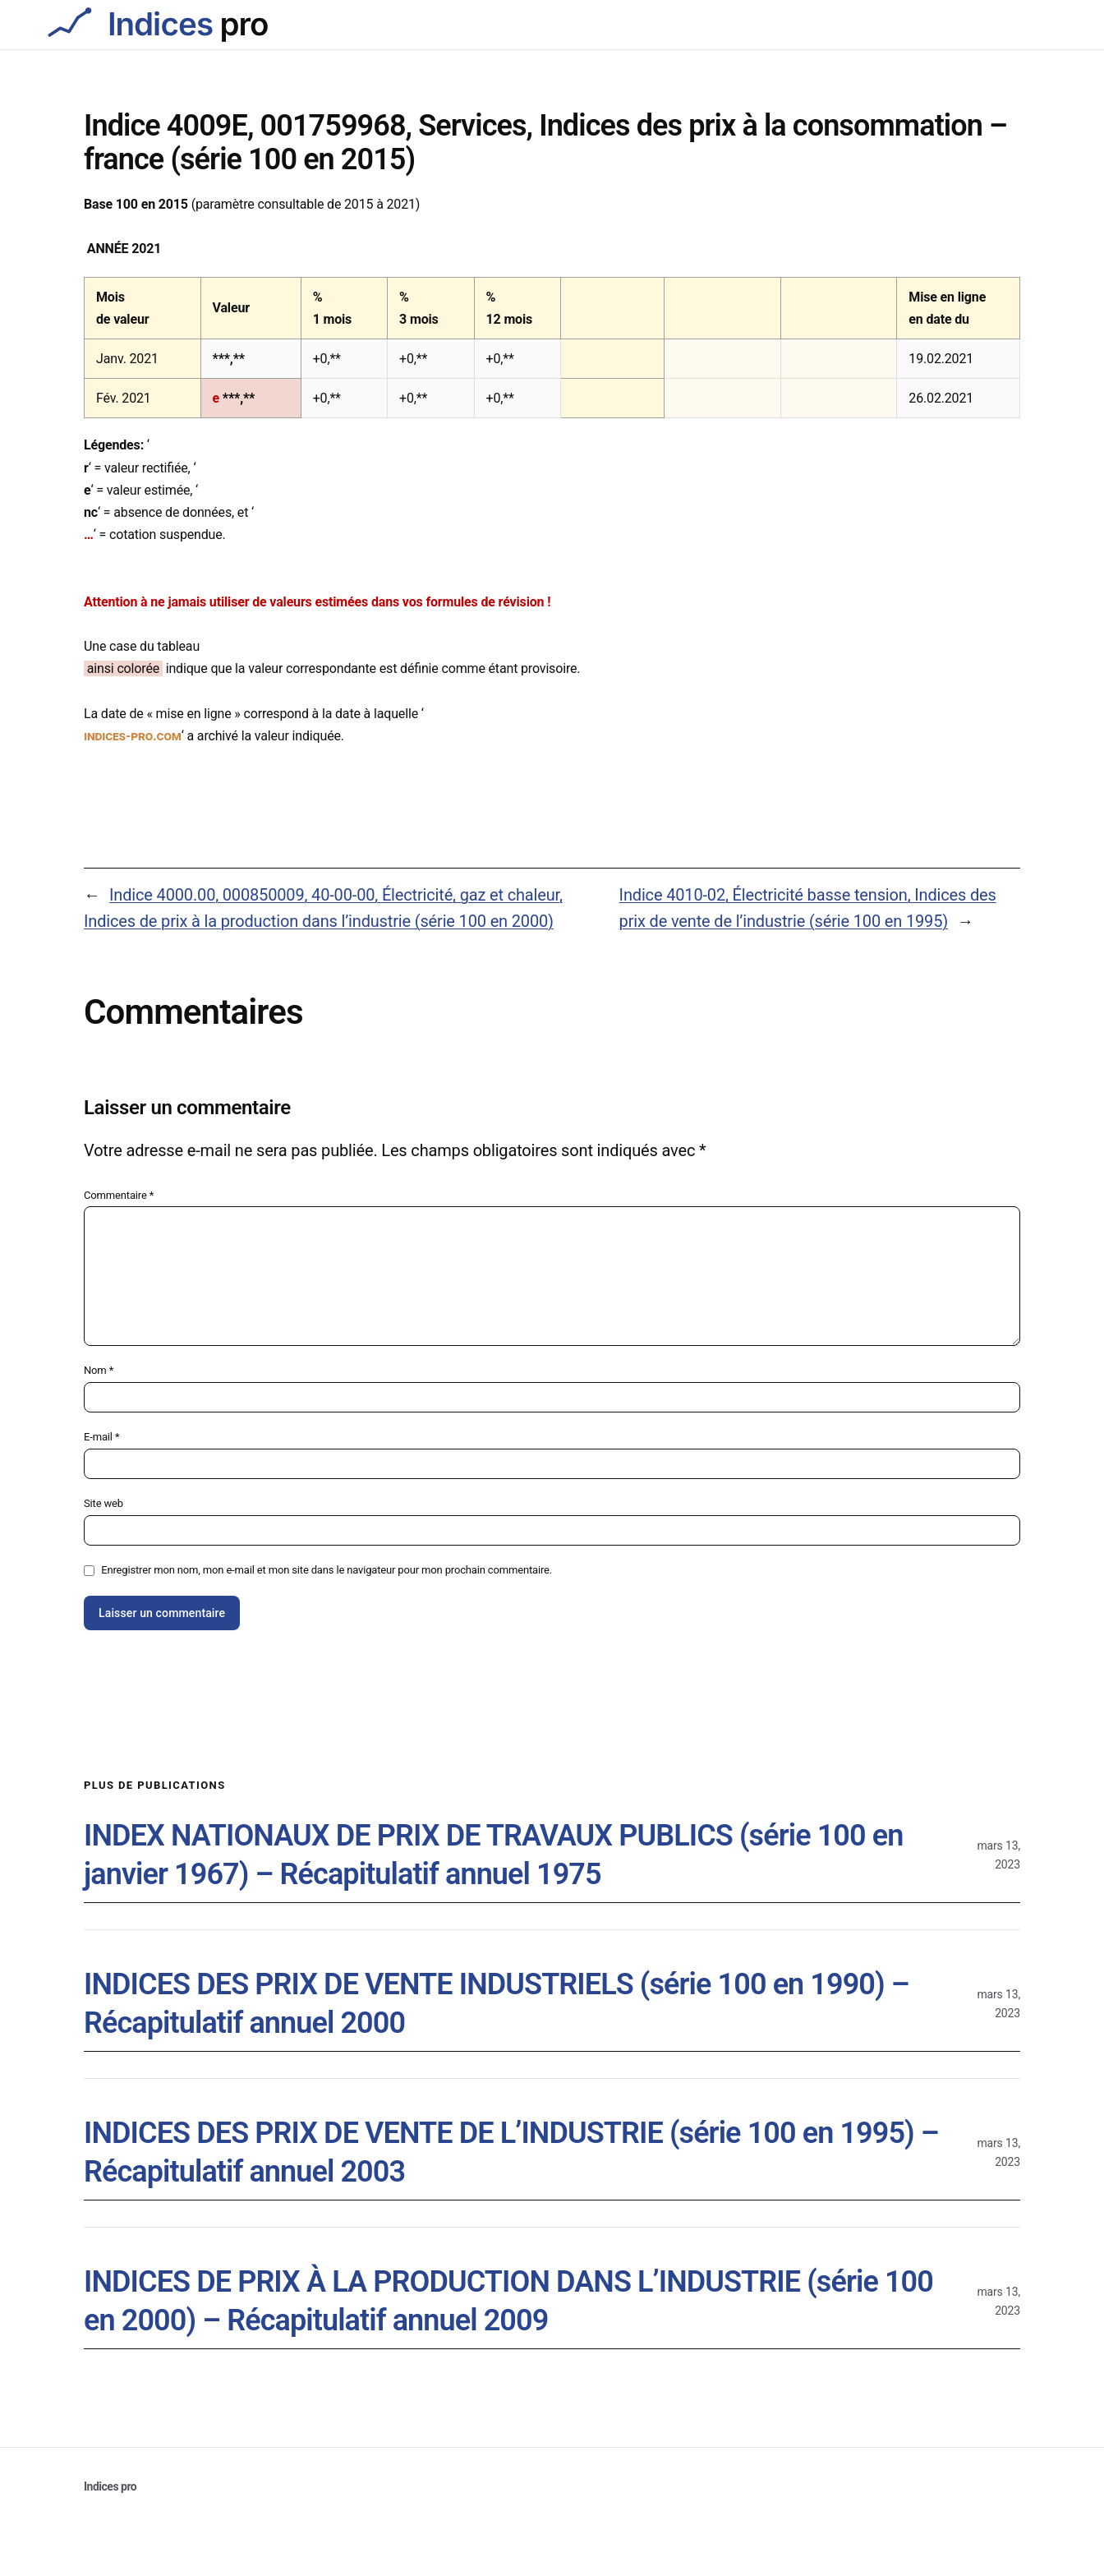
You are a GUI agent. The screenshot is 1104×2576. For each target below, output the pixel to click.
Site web (103, 1503)
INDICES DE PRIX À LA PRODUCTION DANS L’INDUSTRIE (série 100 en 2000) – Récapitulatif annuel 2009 (508, 2301)
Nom (98, 1370)
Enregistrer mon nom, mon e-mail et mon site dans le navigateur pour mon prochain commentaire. (326, 1570)
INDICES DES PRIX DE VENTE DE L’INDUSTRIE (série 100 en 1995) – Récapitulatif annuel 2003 (511, 2152)
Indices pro (110, 2486)
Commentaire (119, 1195)
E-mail (101, 1437)
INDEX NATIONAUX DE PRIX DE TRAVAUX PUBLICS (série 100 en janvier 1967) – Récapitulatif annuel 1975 (493, 1855)
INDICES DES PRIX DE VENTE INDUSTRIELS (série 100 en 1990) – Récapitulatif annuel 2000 (496, 2003)
